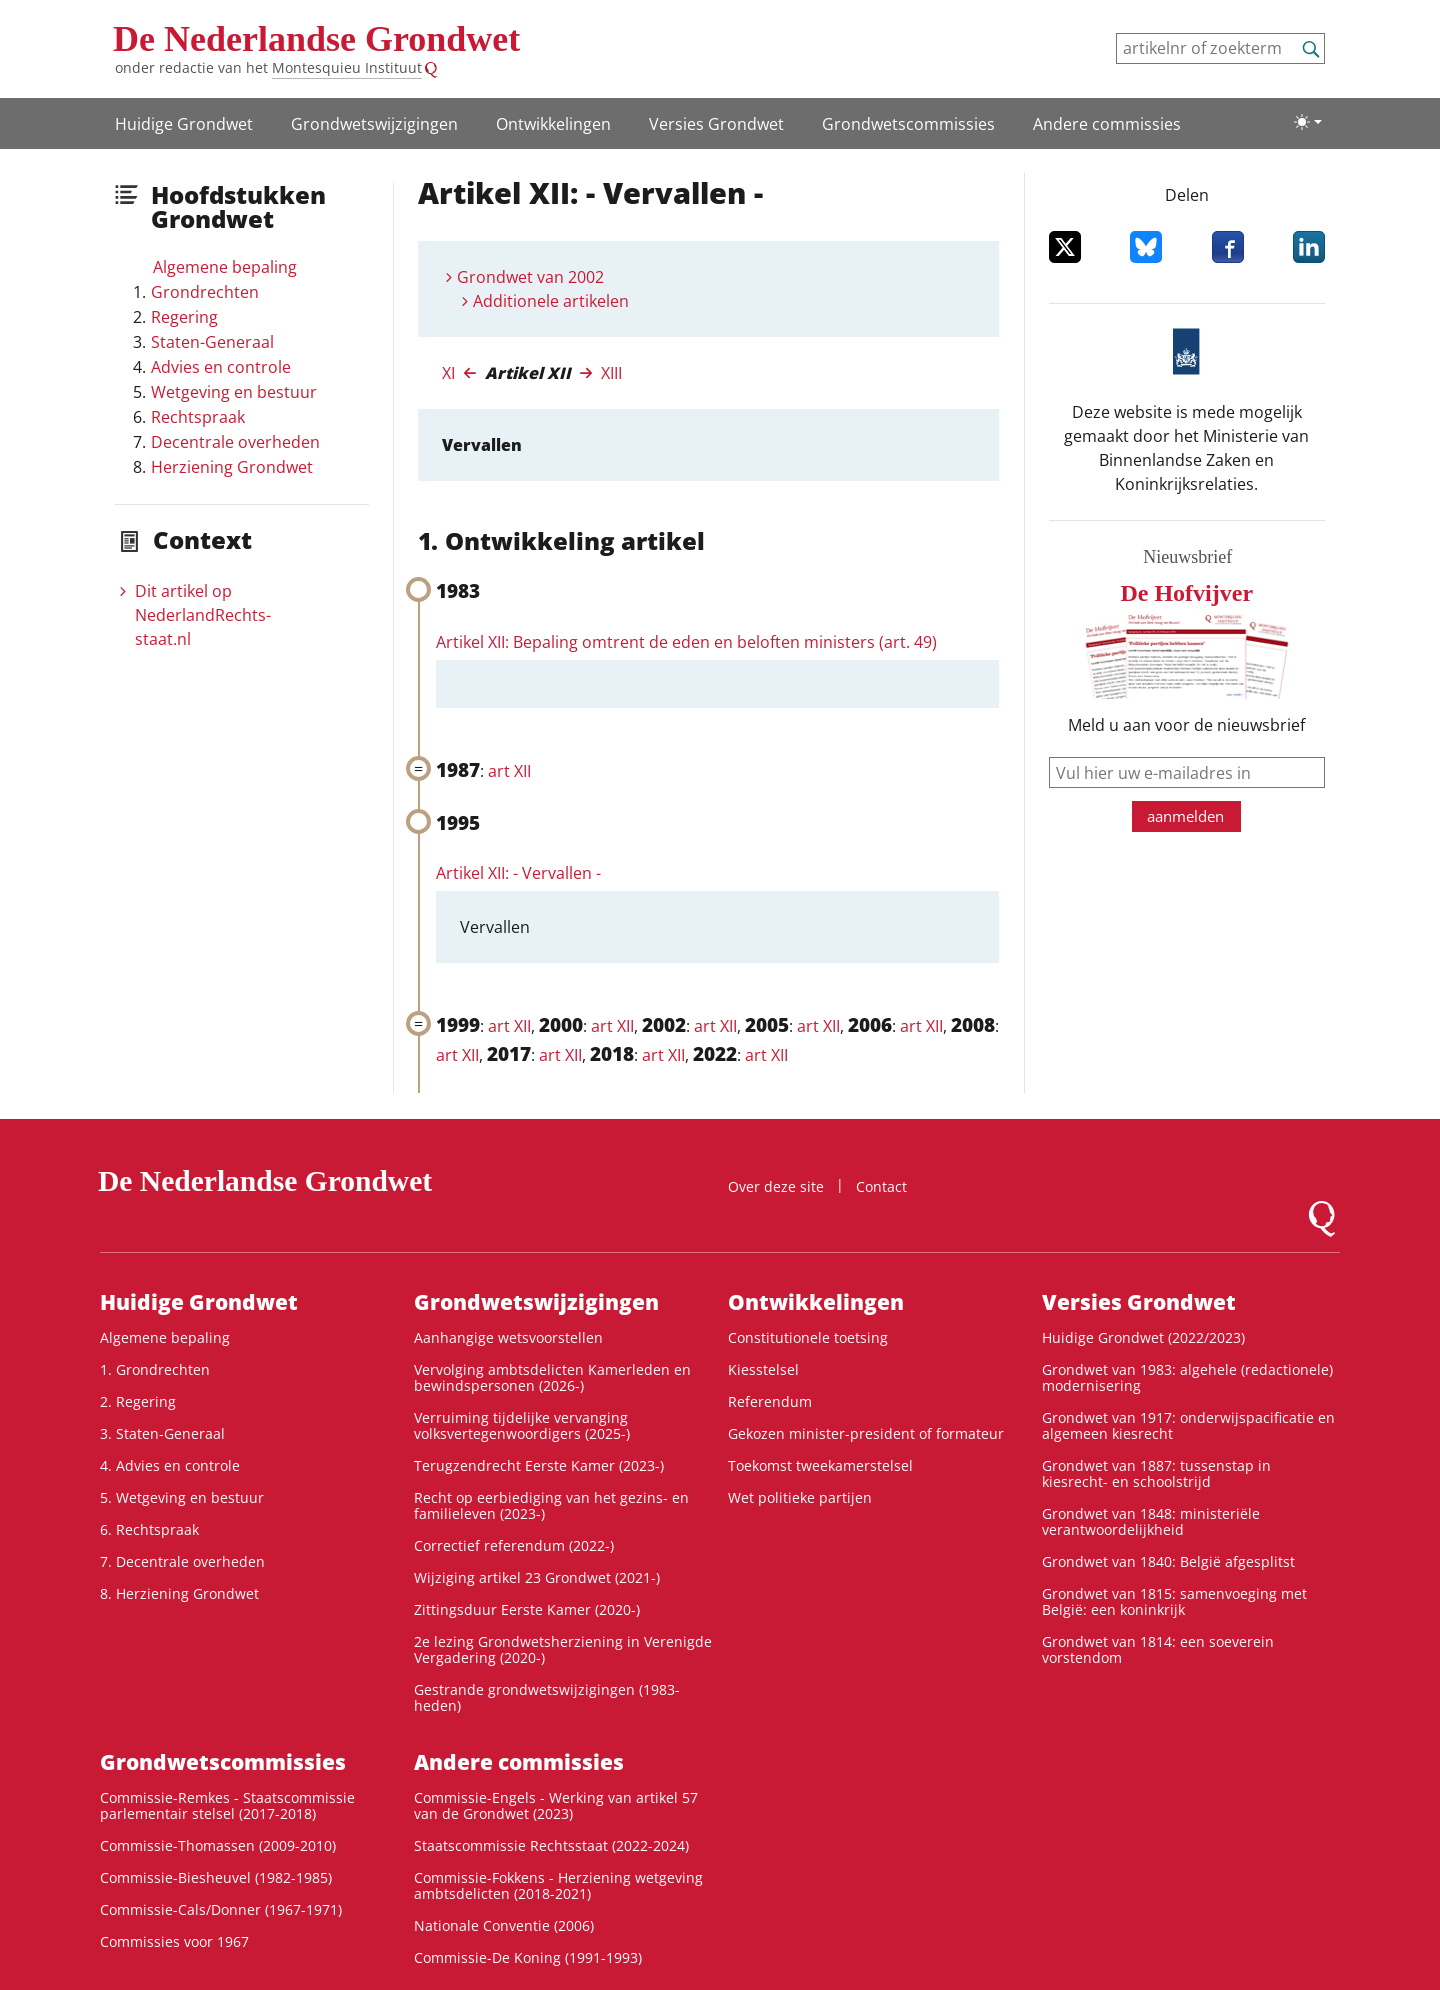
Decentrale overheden (235, 442)
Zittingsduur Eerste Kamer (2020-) (527, 1609)
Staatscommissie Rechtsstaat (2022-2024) (551, 1845)
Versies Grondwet (716, 124)
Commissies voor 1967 (174, 1941)
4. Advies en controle (170, 1465)
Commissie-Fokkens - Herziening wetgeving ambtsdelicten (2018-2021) (558, 1885)
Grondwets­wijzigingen (374, 124)
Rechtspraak (198, 417)
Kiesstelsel (763, 1369)
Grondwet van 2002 (530, 277)
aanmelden (1185, 816)
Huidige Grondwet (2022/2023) (1143, 1337)
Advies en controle (221, 367)
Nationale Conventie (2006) (504, 1925)
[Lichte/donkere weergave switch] (1308, 122)
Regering (184, 317)
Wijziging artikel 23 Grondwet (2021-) (537, 1577)
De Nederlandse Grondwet (316, 39)
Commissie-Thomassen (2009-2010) (218, 1845)
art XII (509, 771)
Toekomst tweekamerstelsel (820, 1465)
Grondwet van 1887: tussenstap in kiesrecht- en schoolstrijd (1156, 1473)
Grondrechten (205, 292)
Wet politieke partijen (800, 1497)
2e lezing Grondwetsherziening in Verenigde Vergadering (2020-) (563, 1649)
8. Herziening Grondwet (179, 1593)
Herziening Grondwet (232, 467)
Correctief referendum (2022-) (514, 1545)
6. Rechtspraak (149, 1529)
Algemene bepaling (225, 267)
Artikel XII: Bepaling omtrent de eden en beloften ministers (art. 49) (686, 642)
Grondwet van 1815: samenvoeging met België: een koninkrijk (1174, 1601)
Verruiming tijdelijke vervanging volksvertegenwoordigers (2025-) (522, 1425)
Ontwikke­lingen (553, 124)
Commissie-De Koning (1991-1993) (528, 1957)
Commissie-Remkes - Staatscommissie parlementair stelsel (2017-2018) (227, 1805)
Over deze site (776, 1186)
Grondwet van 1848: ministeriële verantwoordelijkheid (1151, 1521)
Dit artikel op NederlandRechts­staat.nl (203, 615)
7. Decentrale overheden (182, 1561)
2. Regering (138, 1401)
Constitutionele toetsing (808, 1337)
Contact (881, 1186)
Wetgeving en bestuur (234, 392)
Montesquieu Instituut (347, 67)
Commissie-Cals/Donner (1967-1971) (221, 1909)
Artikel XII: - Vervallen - (518, 873)
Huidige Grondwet (184, 124)
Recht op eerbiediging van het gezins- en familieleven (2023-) (551, 1505)
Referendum (770, 1401)
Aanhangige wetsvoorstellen (508, 1337)
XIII (611, 373)
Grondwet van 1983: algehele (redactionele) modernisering (1187, 1377)
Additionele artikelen (551, 301)
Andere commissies (1107, 124)
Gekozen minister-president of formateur (866, 1433)
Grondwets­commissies (908, 124)
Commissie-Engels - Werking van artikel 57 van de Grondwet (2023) (556, 1805)
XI (448, 373)
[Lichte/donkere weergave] (1308, 122)
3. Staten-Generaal (162, 1433)
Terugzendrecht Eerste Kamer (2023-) (539, 1465)
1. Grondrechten (155, 1369)
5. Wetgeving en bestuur (182, 1497)
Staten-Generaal (212, 342)
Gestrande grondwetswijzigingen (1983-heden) (547, 1697)
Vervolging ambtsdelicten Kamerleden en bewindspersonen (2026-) (552, 1377)
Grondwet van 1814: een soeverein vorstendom (1158, 1649)
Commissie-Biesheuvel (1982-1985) (216, 1877)
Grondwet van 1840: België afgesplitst (1168, 1561)
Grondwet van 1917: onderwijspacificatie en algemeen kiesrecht (1188, 1425)
